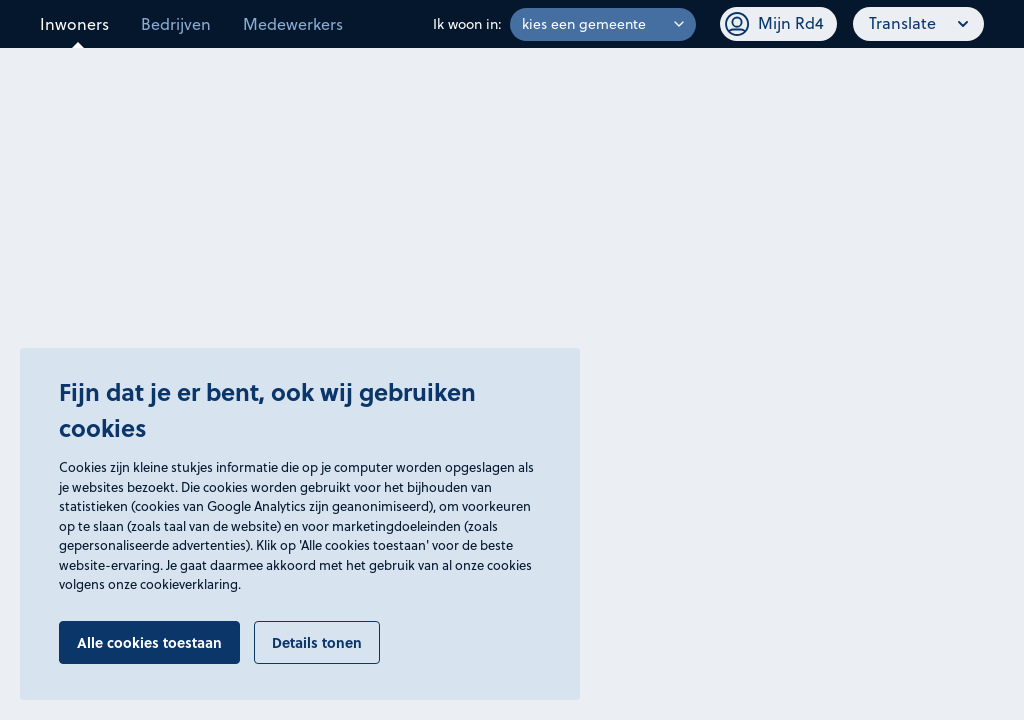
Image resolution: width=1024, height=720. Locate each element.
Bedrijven (176, 24)
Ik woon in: (467, 24)
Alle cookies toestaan (149, 642)
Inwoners (74, 24)
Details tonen (317, 642)
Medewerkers (293, 24)
